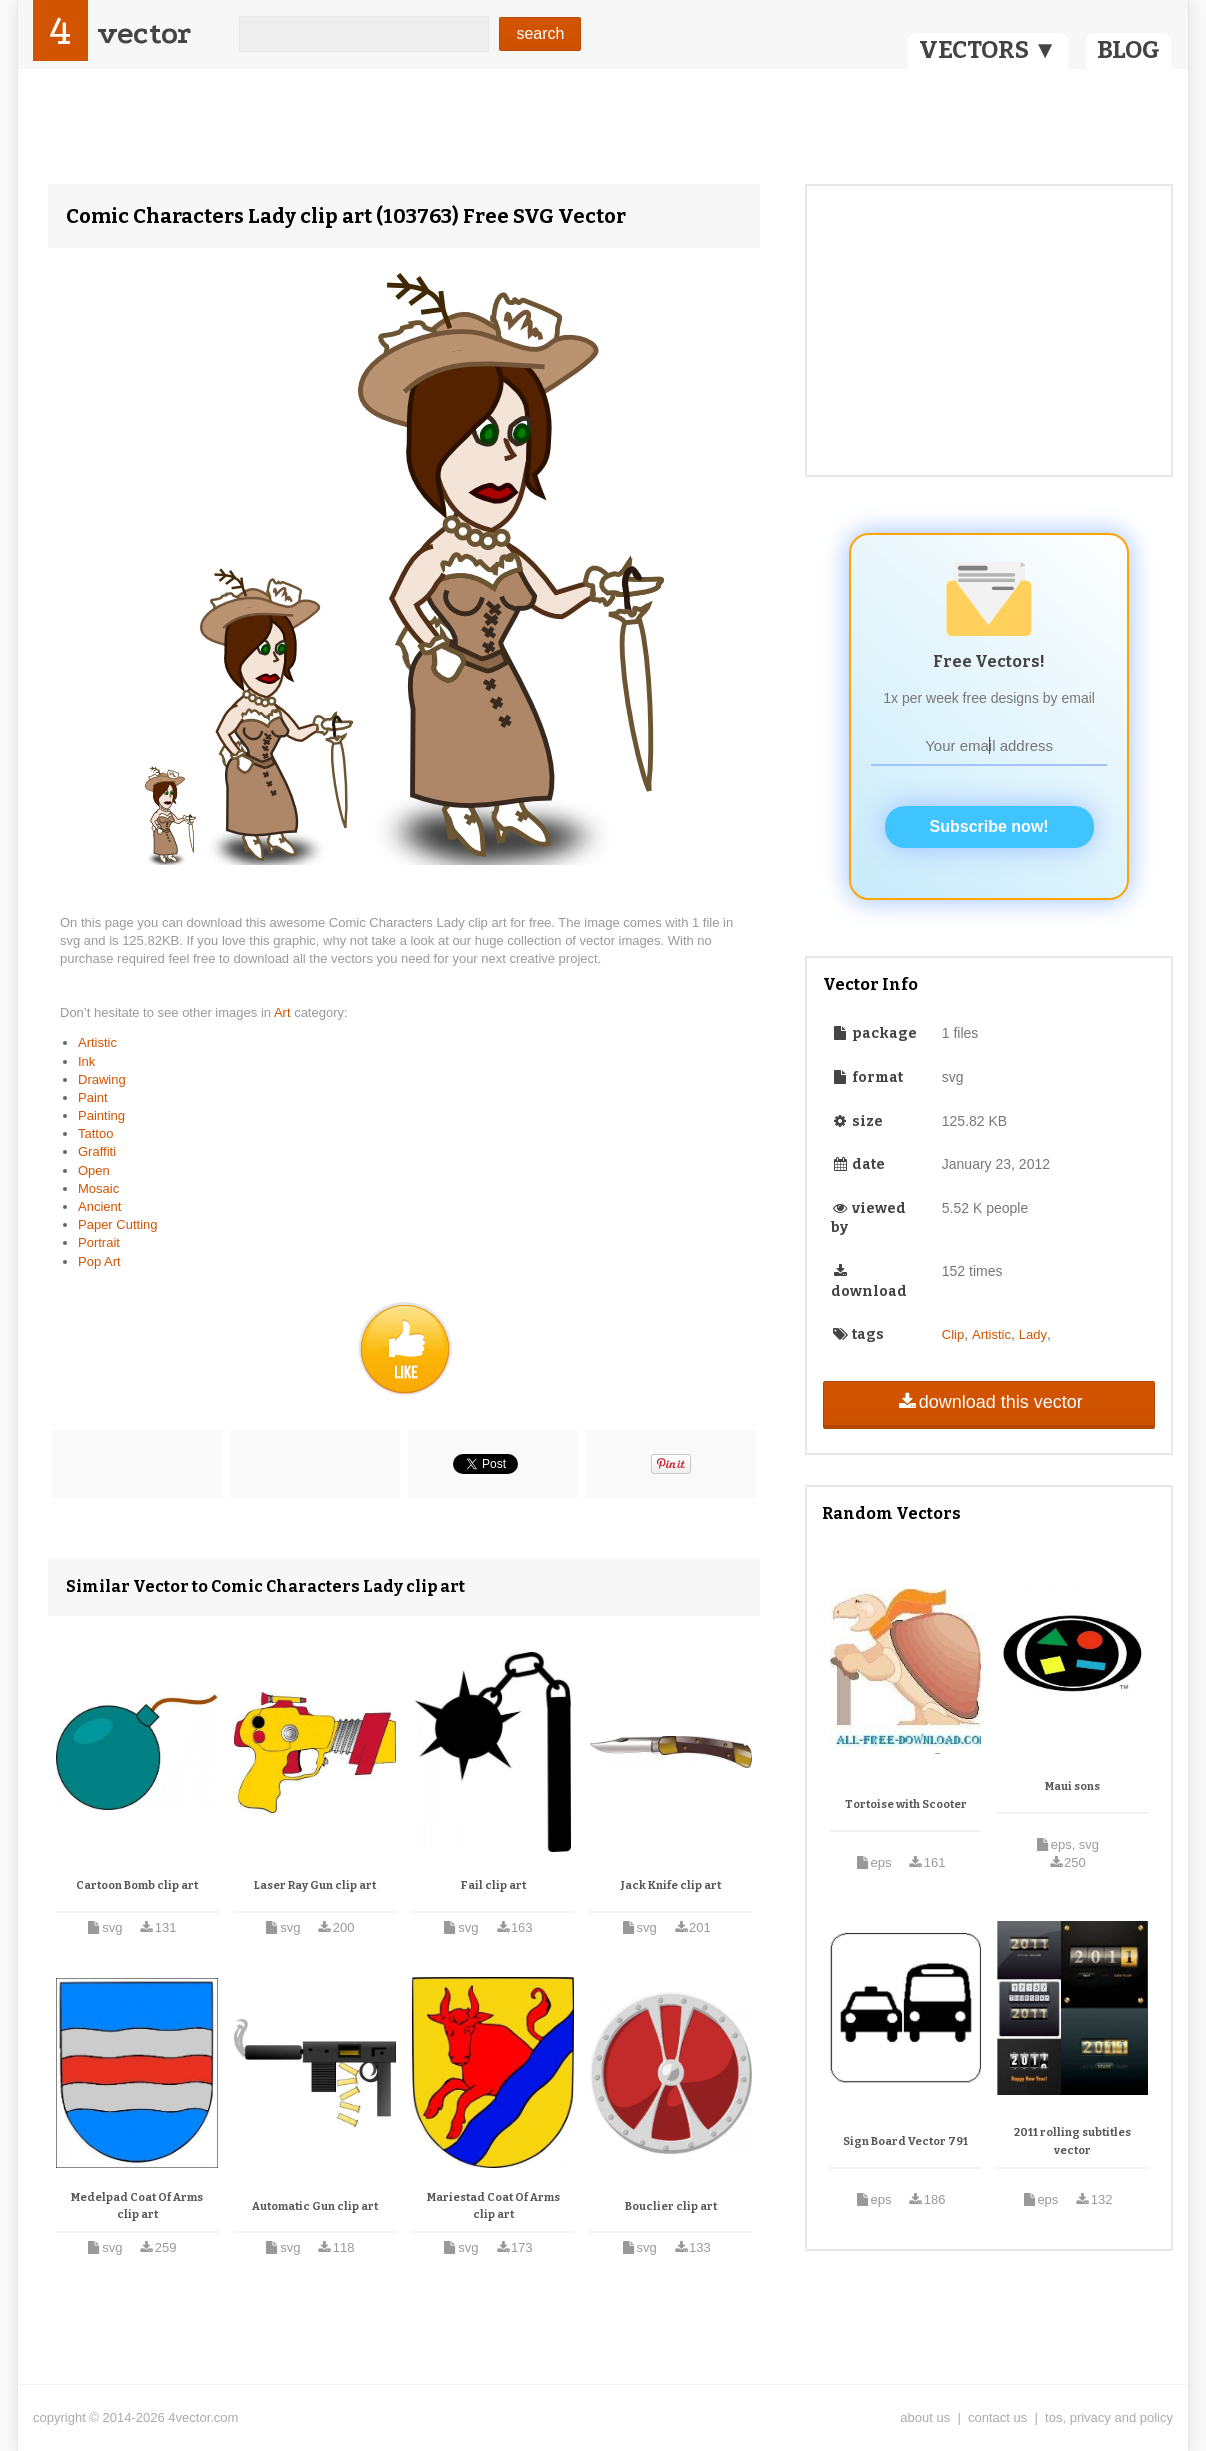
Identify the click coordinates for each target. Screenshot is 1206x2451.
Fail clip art (493, 1885)
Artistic (97, 1042)
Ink (86, 1061)
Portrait (99, 1242)
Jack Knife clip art (671, 1885)
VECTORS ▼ (988, 50)
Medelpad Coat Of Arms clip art (137, 2206)
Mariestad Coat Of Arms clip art (493, 2206)
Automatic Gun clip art (315, 2206)
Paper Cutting (118, 1224)
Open (94, 1170)
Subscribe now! (989, 826)
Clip (953, 1334)
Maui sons (1072, 1786)
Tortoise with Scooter (906, 1804)
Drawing (102, 1079)
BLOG (1128, 50)
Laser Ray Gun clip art (315, 1885)
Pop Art (99, 1261)
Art (284, 1012)
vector (144, 33)
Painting (101, 1115)
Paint (93, 1097)
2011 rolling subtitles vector (1072, 2141)
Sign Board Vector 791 (905, 2141)
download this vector (988, 1402)
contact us (997, 2417)
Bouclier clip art (671, 2206)
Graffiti (97, 1151)
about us (925, 2417)
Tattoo (95, 1133)
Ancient (99, 1206)
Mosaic (98, 1188)
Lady (1033, 1334)
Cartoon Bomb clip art (137, 1885)
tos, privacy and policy (1109, 2417)
